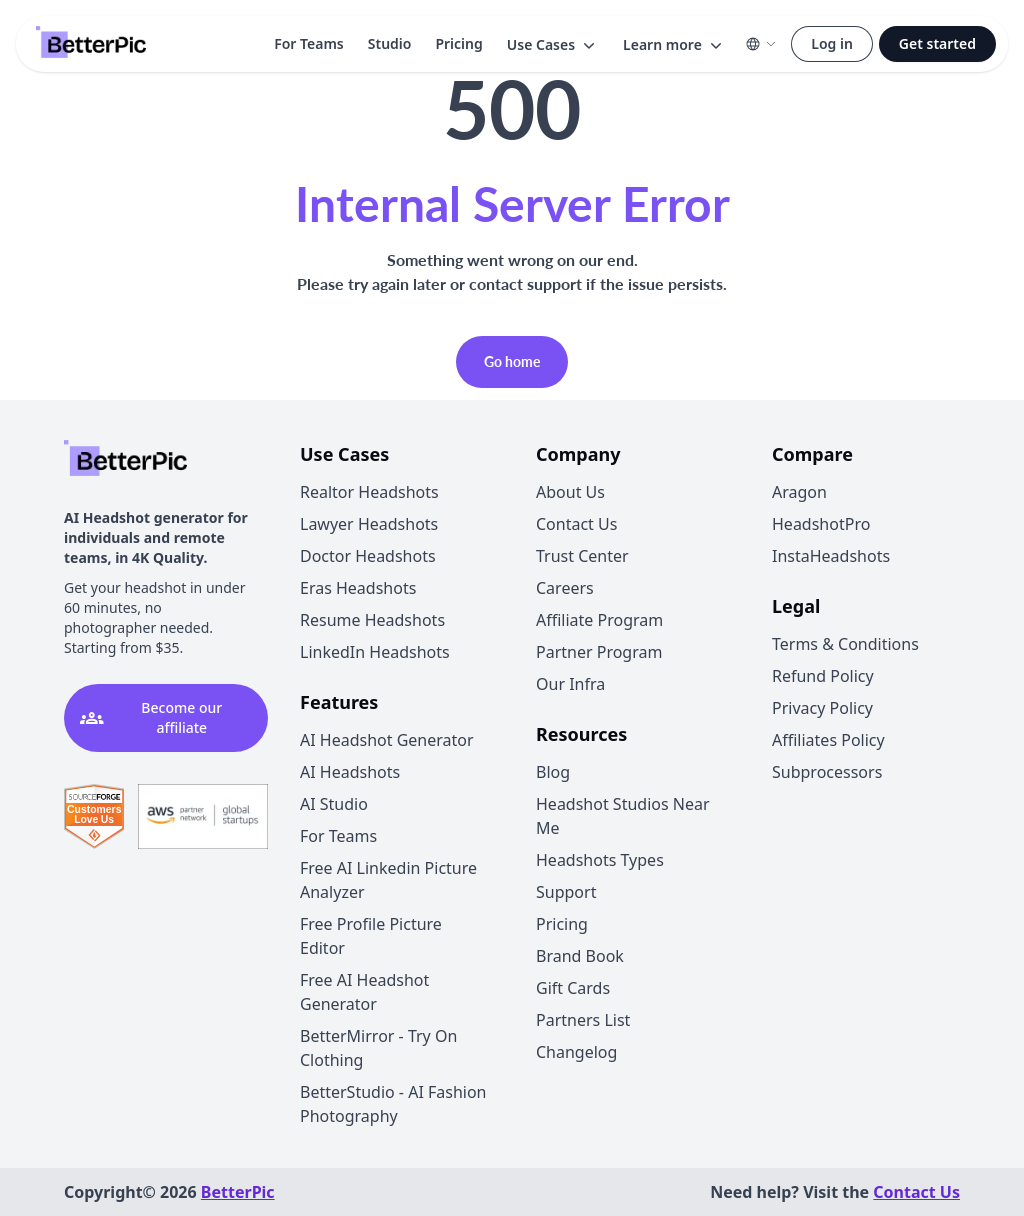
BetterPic (238, 1192)
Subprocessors (827, 772)
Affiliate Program (599, 620)
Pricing (458, 43)
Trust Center (582, 556)
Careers (565, 588)
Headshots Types (600, 860)
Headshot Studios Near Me (623, 816)
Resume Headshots (372, 620)
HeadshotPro (821, 524)
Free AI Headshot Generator (364, 992)
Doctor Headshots (368, 556)
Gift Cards (573, 988)
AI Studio (334, 804)
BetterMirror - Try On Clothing (378, 1048)
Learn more (674, 45)
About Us (570, 492)
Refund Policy (823, 676)
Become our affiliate (151, 717)
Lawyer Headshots (369, 524)
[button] (553, 45)
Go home (512, 361)
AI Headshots (350, 772)
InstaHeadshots (831, 556)
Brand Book (580, 956)
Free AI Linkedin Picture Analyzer (388, 880)
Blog (553, 772)
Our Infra (570, 684)
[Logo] (91, 44)
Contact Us (576, 524)
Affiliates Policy (828, 740)
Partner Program (599, 652)
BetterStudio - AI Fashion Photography (393, 1104)
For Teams (309, 43)
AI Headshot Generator (387, 740)
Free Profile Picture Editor (371, 936)
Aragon (799, 492)
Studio (390, 43)
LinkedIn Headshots (375, 652)
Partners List (583, 1020)
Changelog (576, 1052)
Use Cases (553, 45)
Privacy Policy (822, 708)
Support (566, 892)
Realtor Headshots (369, 492)
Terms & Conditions (845, 644)
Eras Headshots (358, 588)
